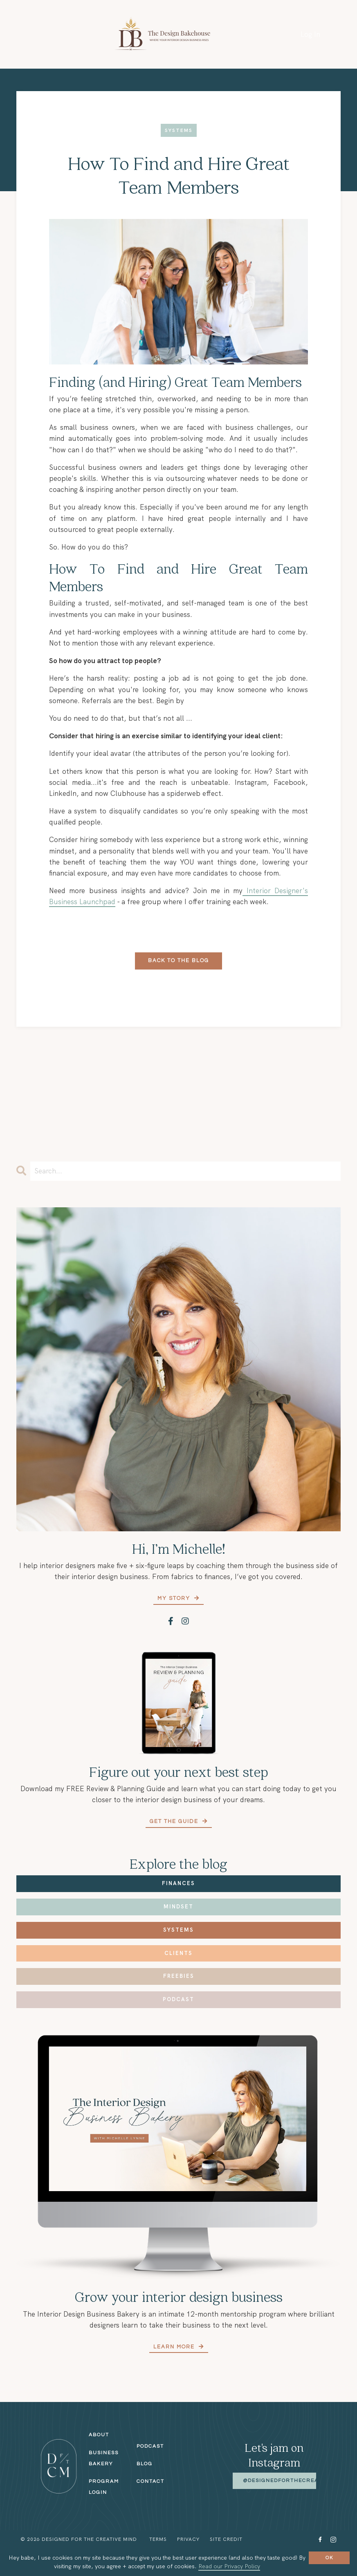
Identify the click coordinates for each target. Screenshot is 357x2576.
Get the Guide (175, 1822)
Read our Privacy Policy (229, 2566)
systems (179, 130)
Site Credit (226, 2539)
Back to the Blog (178, 960)
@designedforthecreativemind (295, 2481)
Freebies (178, 1976)
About (99, 2434)
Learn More (175, 2347)
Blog (145, 2464)
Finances (178, 1883)
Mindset (178, 1906)
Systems (178, 1929)
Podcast (178, 1999)
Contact (150, 2481)
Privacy (188, 2539)
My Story (174, 1598)
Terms (158, 2539)
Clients (178, 1953)
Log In (310, 34)
